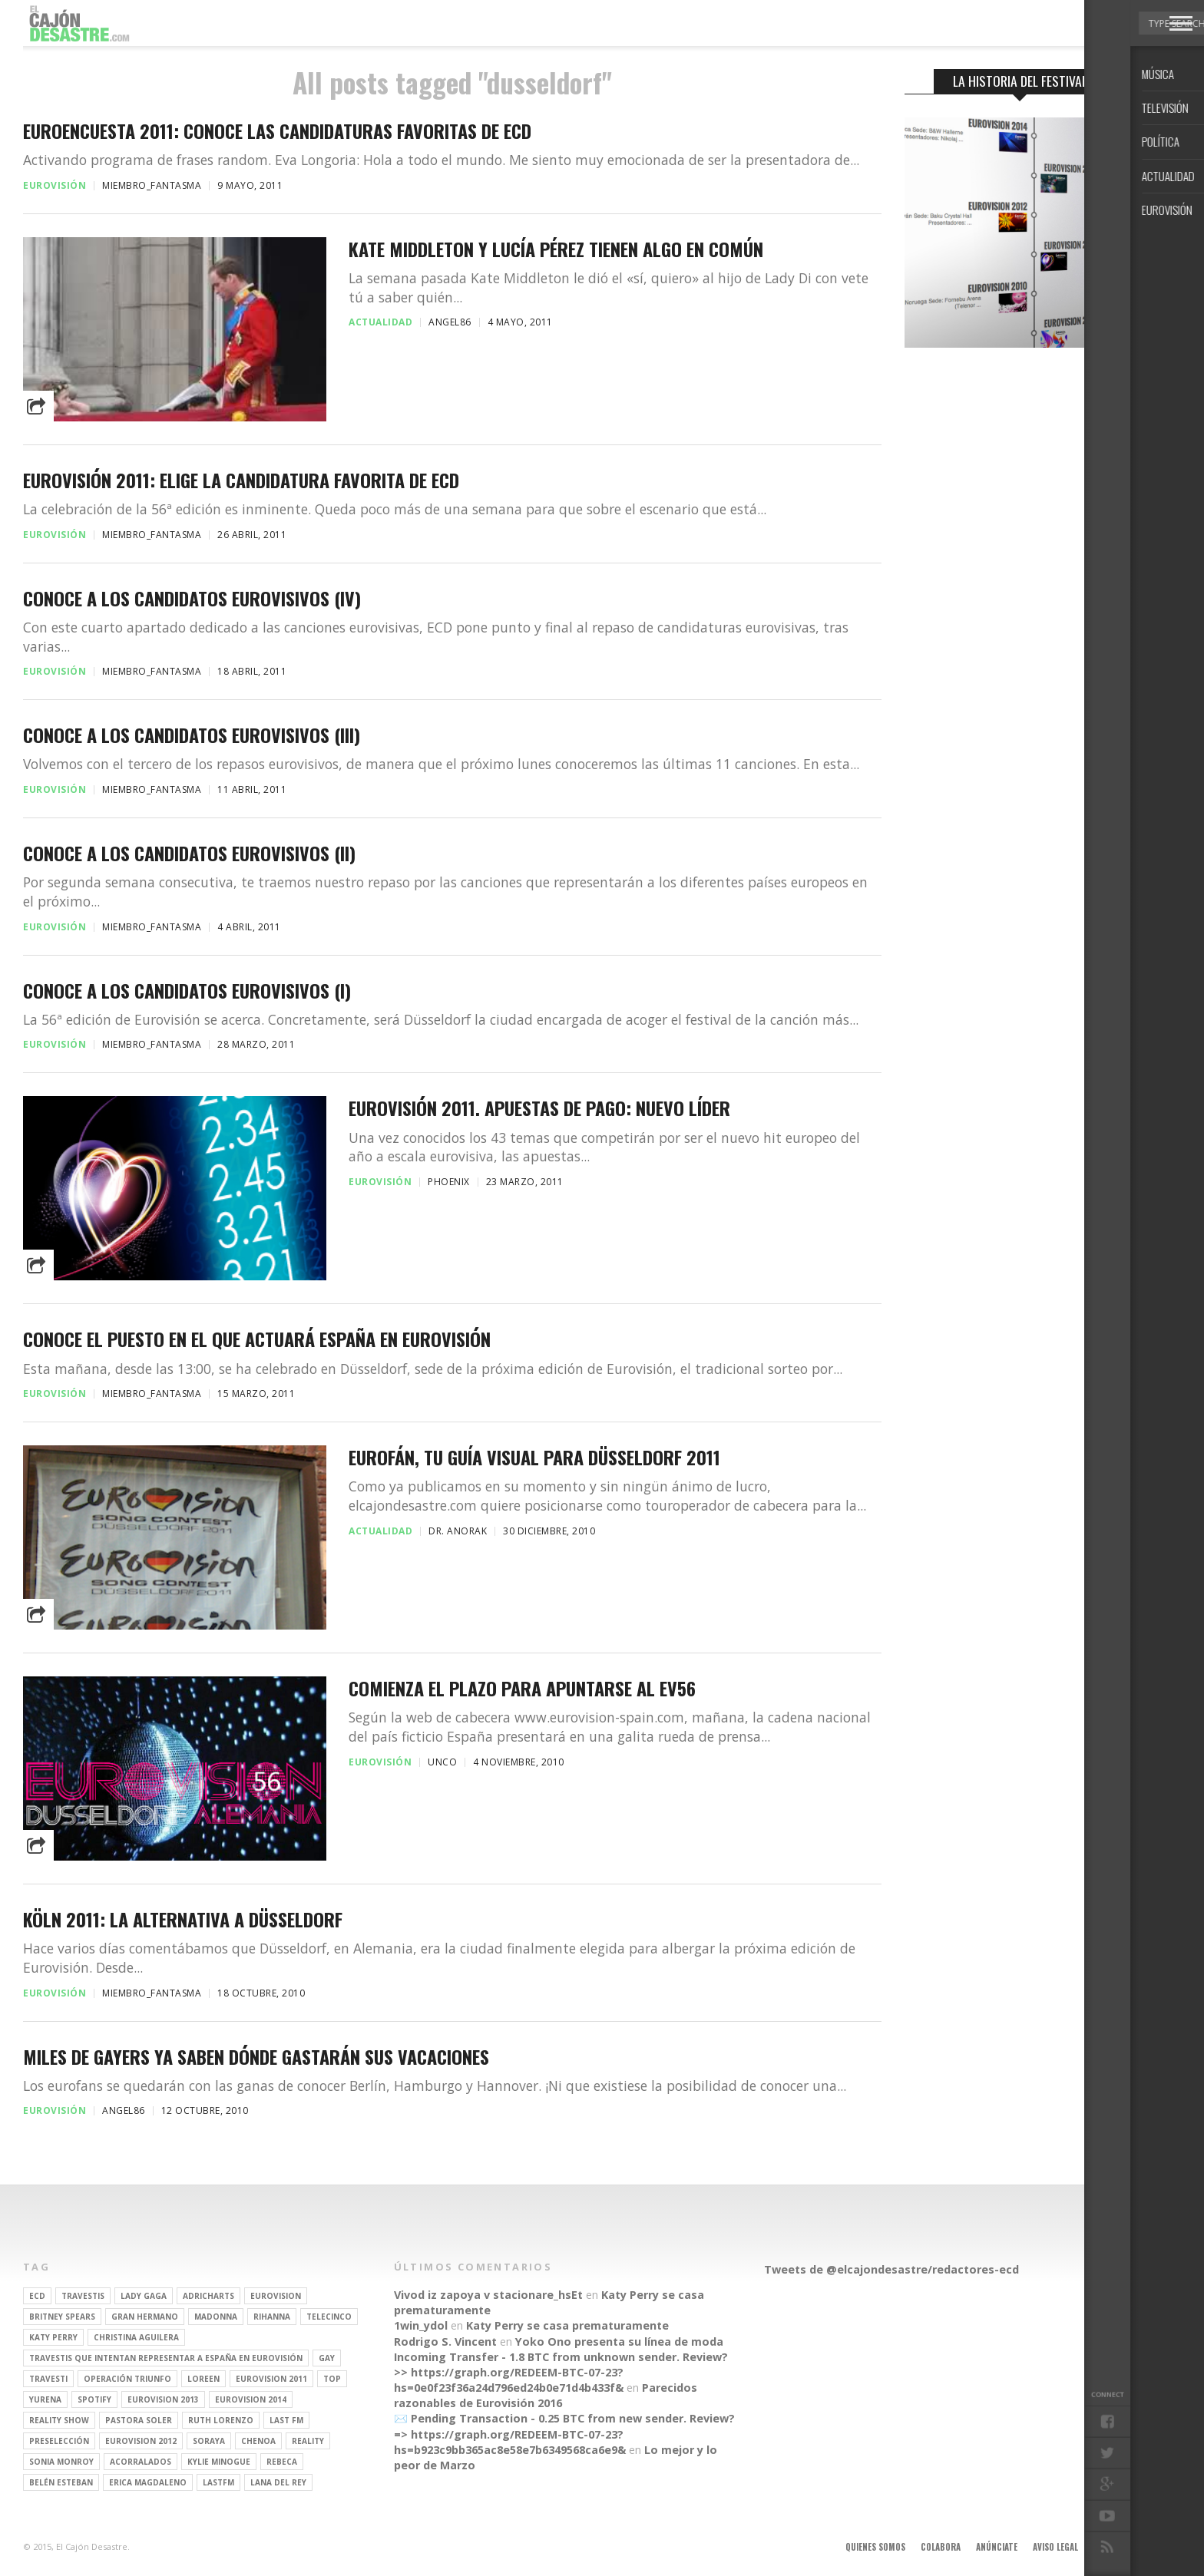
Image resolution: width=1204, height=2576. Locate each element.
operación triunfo (127, 2378)
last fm (286, 2420)
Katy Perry (53, 2337)
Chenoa (258, 2441)
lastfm (218, 2482)
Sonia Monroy (61, 2461)
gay (327, 2358)
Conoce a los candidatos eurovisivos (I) (187, 990)
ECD (37, 2295)
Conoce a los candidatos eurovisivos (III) (191, 735)
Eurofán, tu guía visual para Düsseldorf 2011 (534, 1457)
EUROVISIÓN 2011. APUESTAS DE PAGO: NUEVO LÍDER (539, 1108)
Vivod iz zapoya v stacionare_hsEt (488, 2294)
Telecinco (329, 2316)
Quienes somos (875, 2547)
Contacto (1114, 2547)
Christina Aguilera (136, 2337)
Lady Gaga (144, 2295)
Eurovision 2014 (250, 2399)
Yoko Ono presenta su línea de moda (619, 2341)
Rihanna (271, 2316)
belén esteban (61, 2482)
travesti (48, 2378)
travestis (82, 2295)
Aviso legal (1055, 2547)
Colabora (941, 2547)
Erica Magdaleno (148, 2482)
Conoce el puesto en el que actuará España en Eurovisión (257, 1339)
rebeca (281, 2461)
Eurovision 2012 (141, 2441)
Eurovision (275, 2295)
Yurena (45, 2399)
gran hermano (144, 2316)
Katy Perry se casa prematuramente (567, 2325)
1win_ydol (421, 2325)
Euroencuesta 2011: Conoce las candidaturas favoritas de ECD (277, 131)
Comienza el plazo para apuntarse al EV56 (522, 1688)
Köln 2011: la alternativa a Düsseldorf (182, 1919)
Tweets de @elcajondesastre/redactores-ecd (891, 2269)
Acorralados (140, 2461)
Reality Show (59, 2420)
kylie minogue (218, 2461)
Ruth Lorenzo (220, 2420)
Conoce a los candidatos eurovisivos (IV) (192, 598)
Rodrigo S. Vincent (445, 2341)
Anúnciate (996, 2547)
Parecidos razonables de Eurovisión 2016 (545, 2395)
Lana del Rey (278, 2482)
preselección (59, 2441)
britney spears (62, 2316)
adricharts (208, 2295)
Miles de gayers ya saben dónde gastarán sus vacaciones (256, 2057)
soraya (209, 2441)
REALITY (308, 2441)
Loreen (203, 2378)
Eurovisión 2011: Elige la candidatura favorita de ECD (241, 480)
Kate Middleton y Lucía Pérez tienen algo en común (556, 249)
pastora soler (138, 2420)
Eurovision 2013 (163, 2399)
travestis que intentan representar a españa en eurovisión (166, 2358)
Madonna (215, 2316)
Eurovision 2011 (271, 2378)
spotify (94, 2399)
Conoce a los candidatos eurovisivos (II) (189, 853)
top (332, 2378)
